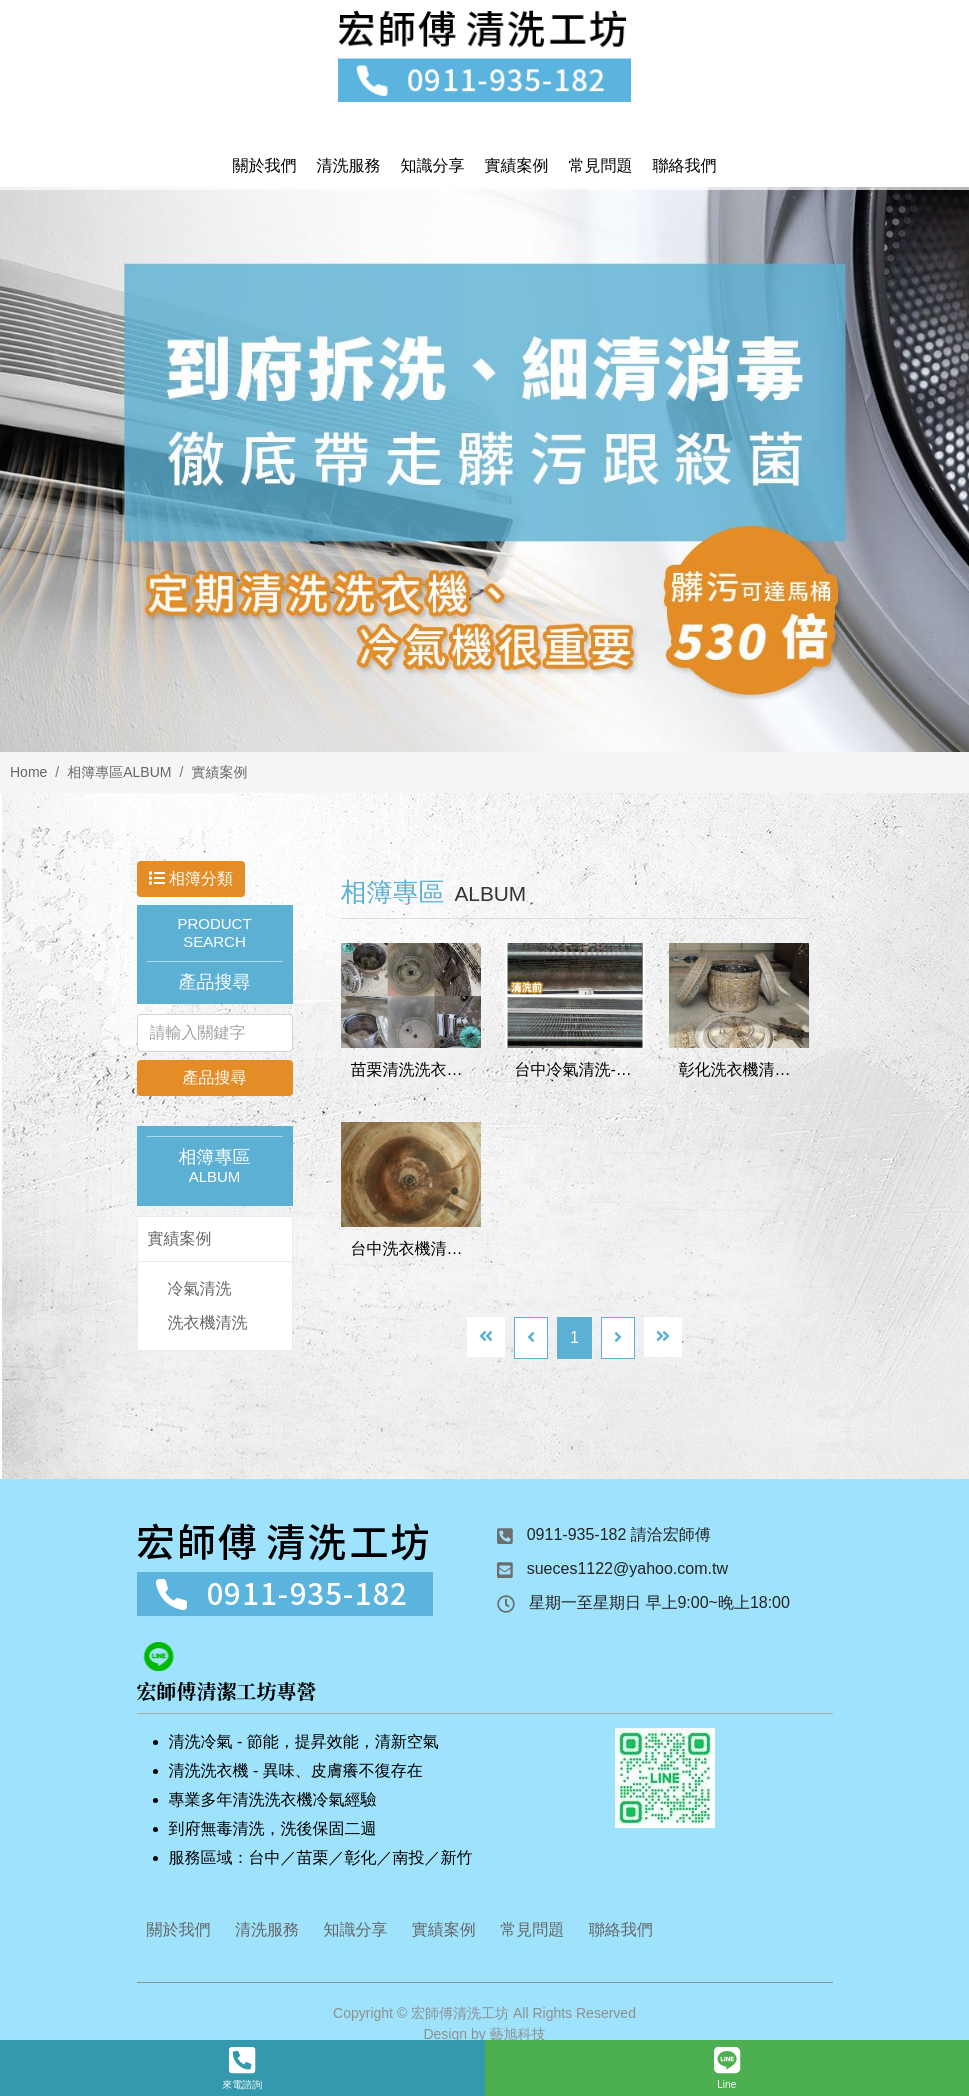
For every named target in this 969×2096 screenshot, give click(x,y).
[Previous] (531, 1342)
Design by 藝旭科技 (484, 2038)
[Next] (618, 1342)
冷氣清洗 (200, 1292)
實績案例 (219, 776)
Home (28, 776)
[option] (484, 473)
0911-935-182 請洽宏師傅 (619, 1538)
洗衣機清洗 (208, 1326)
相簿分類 (191, 882)
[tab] (215, 1243)
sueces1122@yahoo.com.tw (627, 1572)
